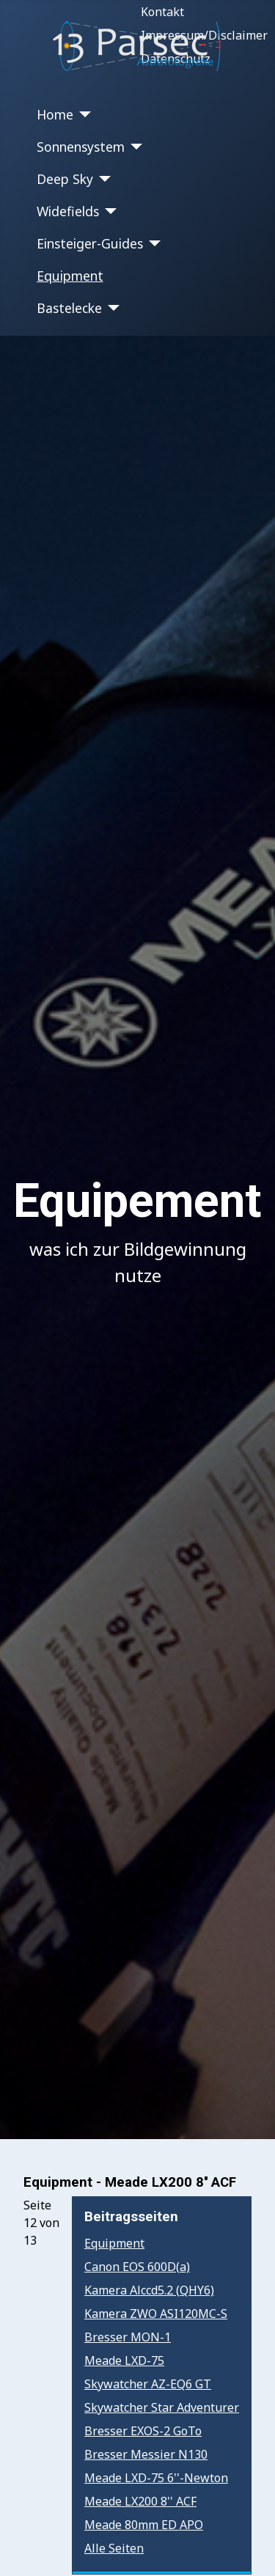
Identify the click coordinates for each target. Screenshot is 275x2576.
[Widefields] (108, 211)
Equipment (70, 275)
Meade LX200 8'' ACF (140, 2501)
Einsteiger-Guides (90, 243)
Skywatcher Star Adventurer (161, 2407)
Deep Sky (65, 179)
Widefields (68, 211)
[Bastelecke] (111, 308)
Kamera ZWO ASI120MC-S (155, 2313)
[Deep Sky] (102, 179)
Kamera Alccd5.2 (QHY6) (149, 2290)
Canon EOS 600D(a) (137, 2267)
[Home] (82, 114)
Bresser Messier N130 (146, 2454)
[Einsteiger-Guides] (152, 243)
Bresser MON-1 (127, 2337)
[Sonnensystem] (134, 147)
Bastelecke (69, 308)
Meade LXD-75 (124, 2360)
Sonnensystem (81, 146)
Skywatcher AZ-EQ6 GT (147, 2384)
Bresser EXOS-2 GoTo (143, 2431)
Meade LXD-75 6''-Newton (156, 2478)
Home (55, 114)
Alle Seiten (114, 2548)
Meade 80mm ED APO (143, 2525)
